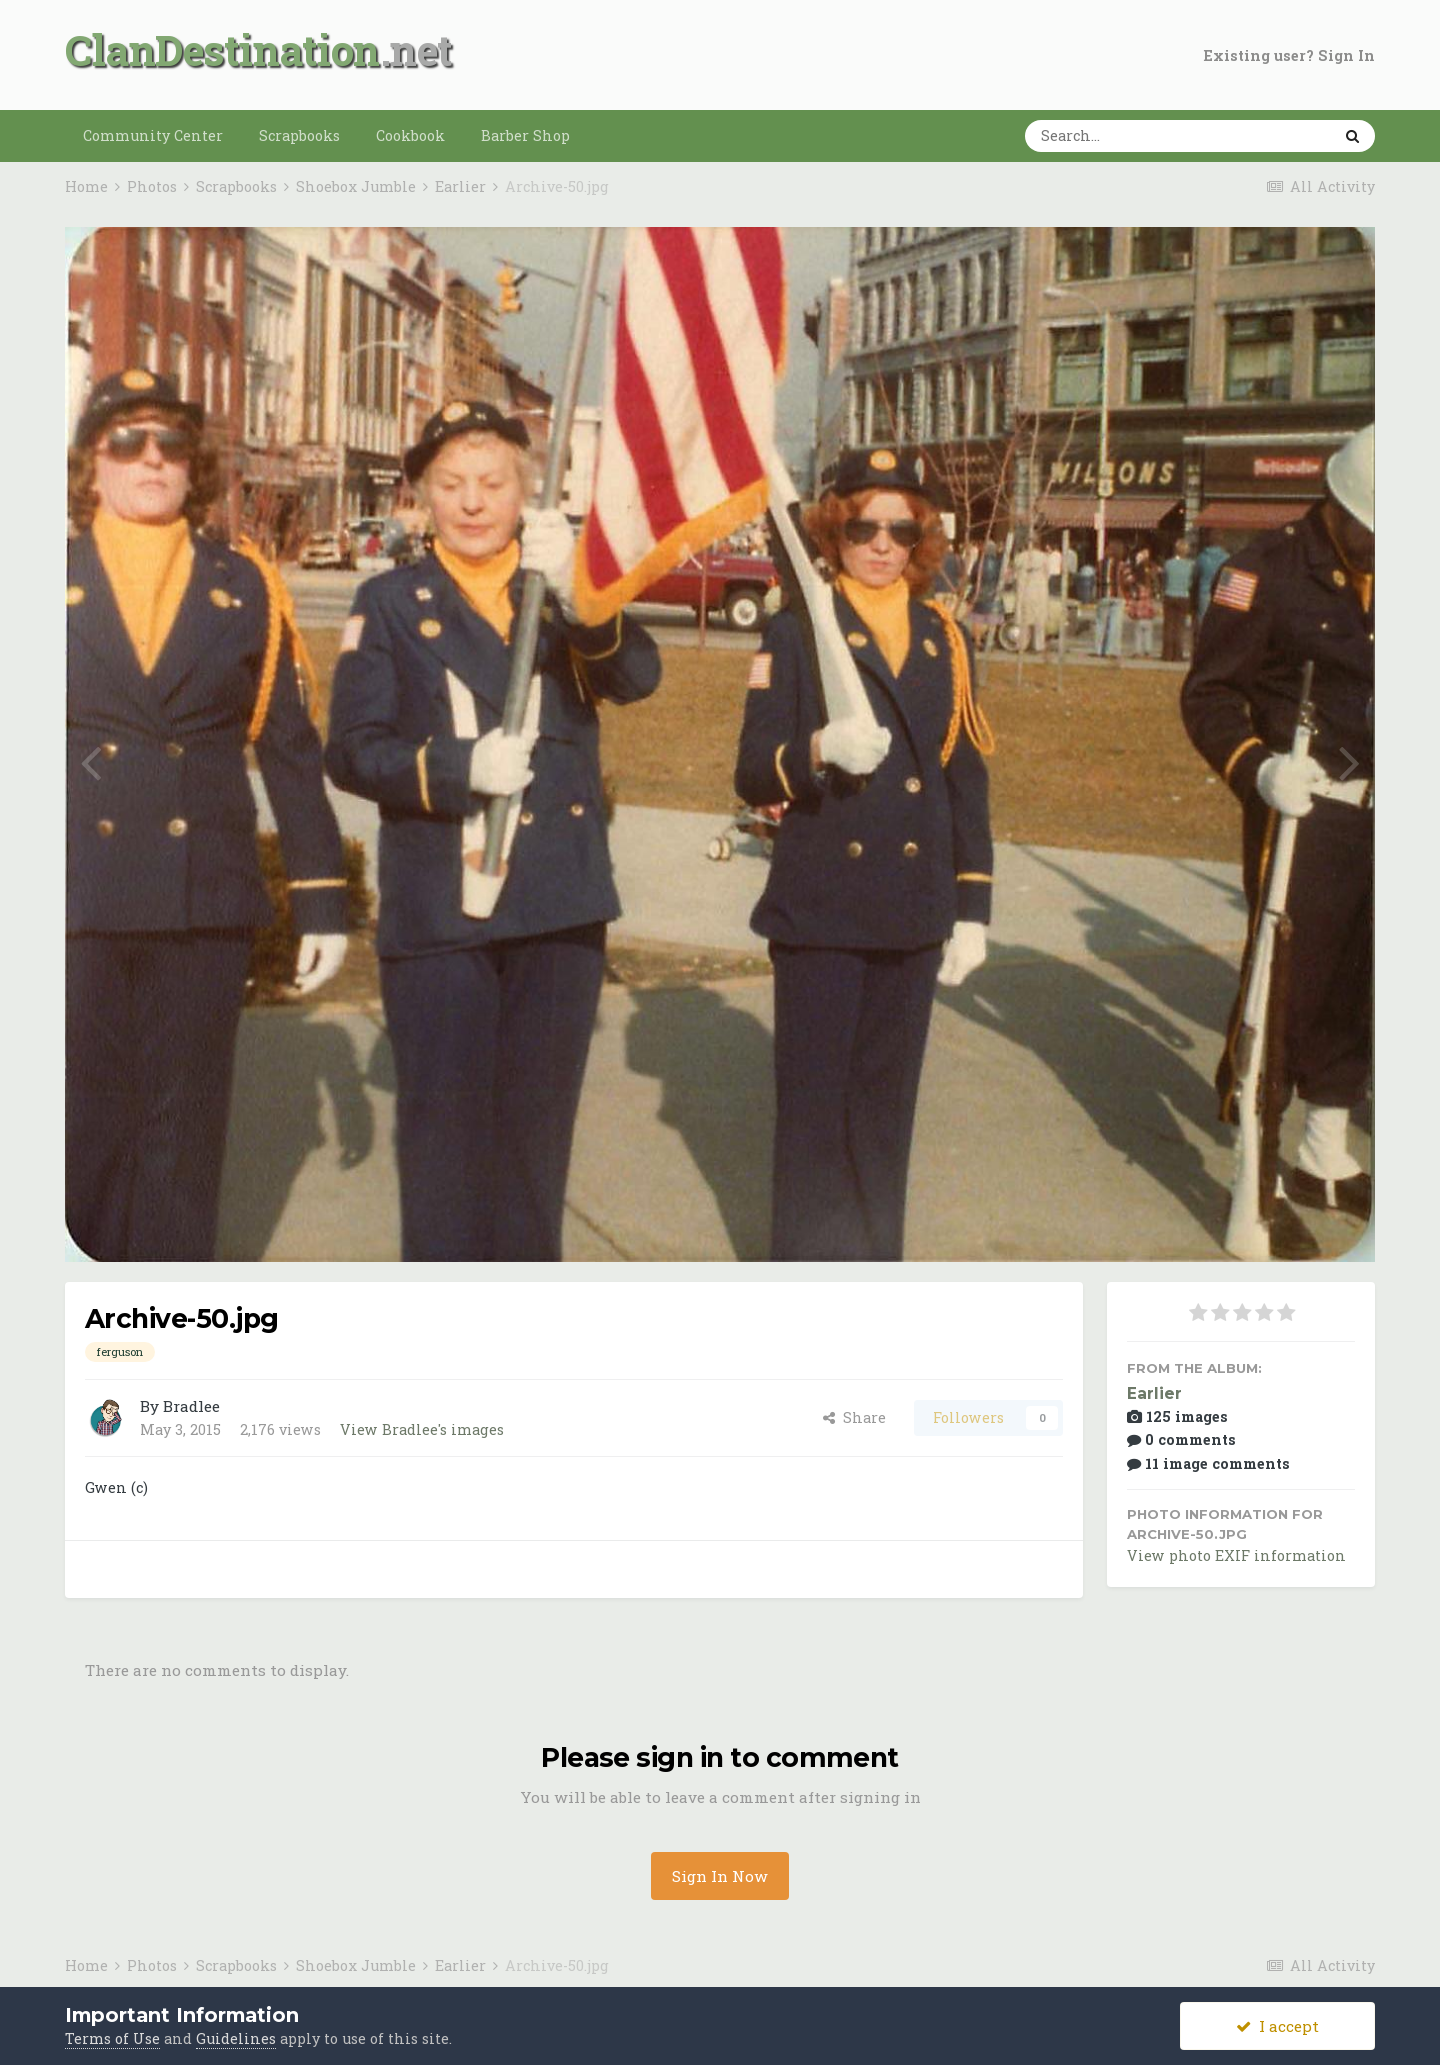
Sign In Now (720, 1876)
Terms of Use (112, 2038)
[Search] (1116, 136)
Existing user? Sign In (1289, 55)
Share (854, 1417)
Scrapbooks (299, 135)
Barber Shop (525, 135)
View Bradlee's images (422, 1429)
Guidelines (236, 2038)
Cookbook (410, 135)
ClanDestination (222, 49)
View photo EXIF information (1236, 1555)
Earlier (1154, 1393)
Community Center (153, 135)
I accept (1277, 2026)
